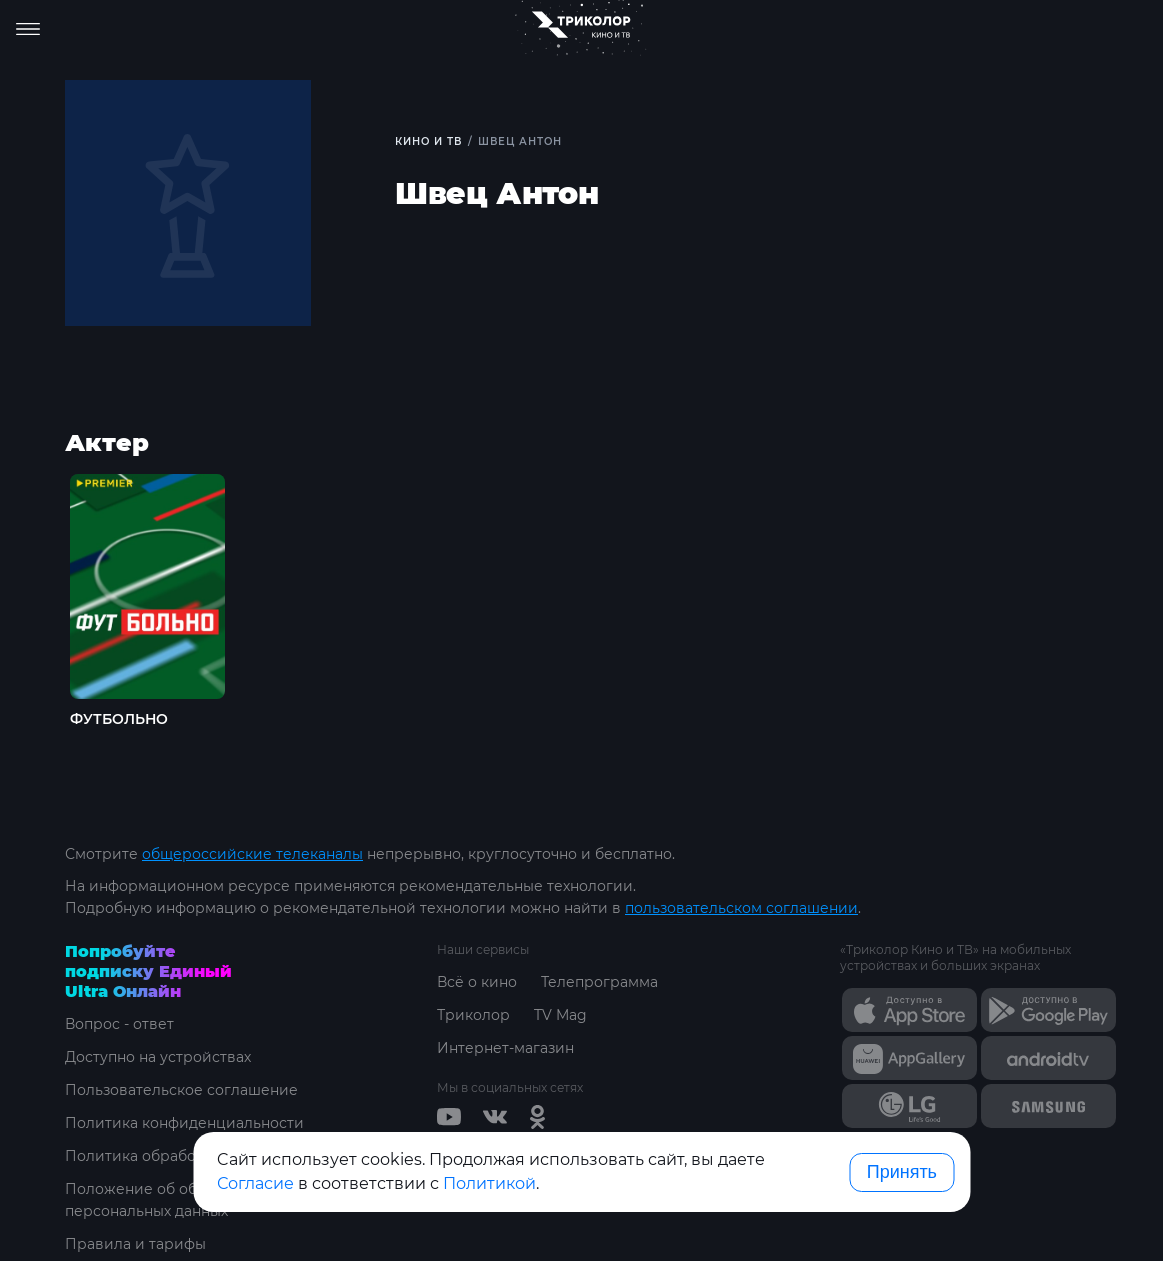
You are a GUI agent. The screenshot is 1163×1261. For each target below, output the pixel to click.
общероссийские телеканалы (252, 854)
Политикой (489, 1183)
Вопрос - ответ (119, 1024)
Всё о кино (477, 982)
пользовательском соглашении (741, 908)
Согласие (255, 1183)
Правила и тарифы (135, 1244)
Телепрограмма (599, 982)
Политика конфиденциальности (184, 1123)
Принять (902, 1172)
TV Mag (560, 1015)
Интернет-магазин (505, 1048)
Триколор (473, 1015)
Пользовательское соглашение (181, 1090)
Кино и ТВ (428, 141)
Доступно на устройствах (158, 1057)
